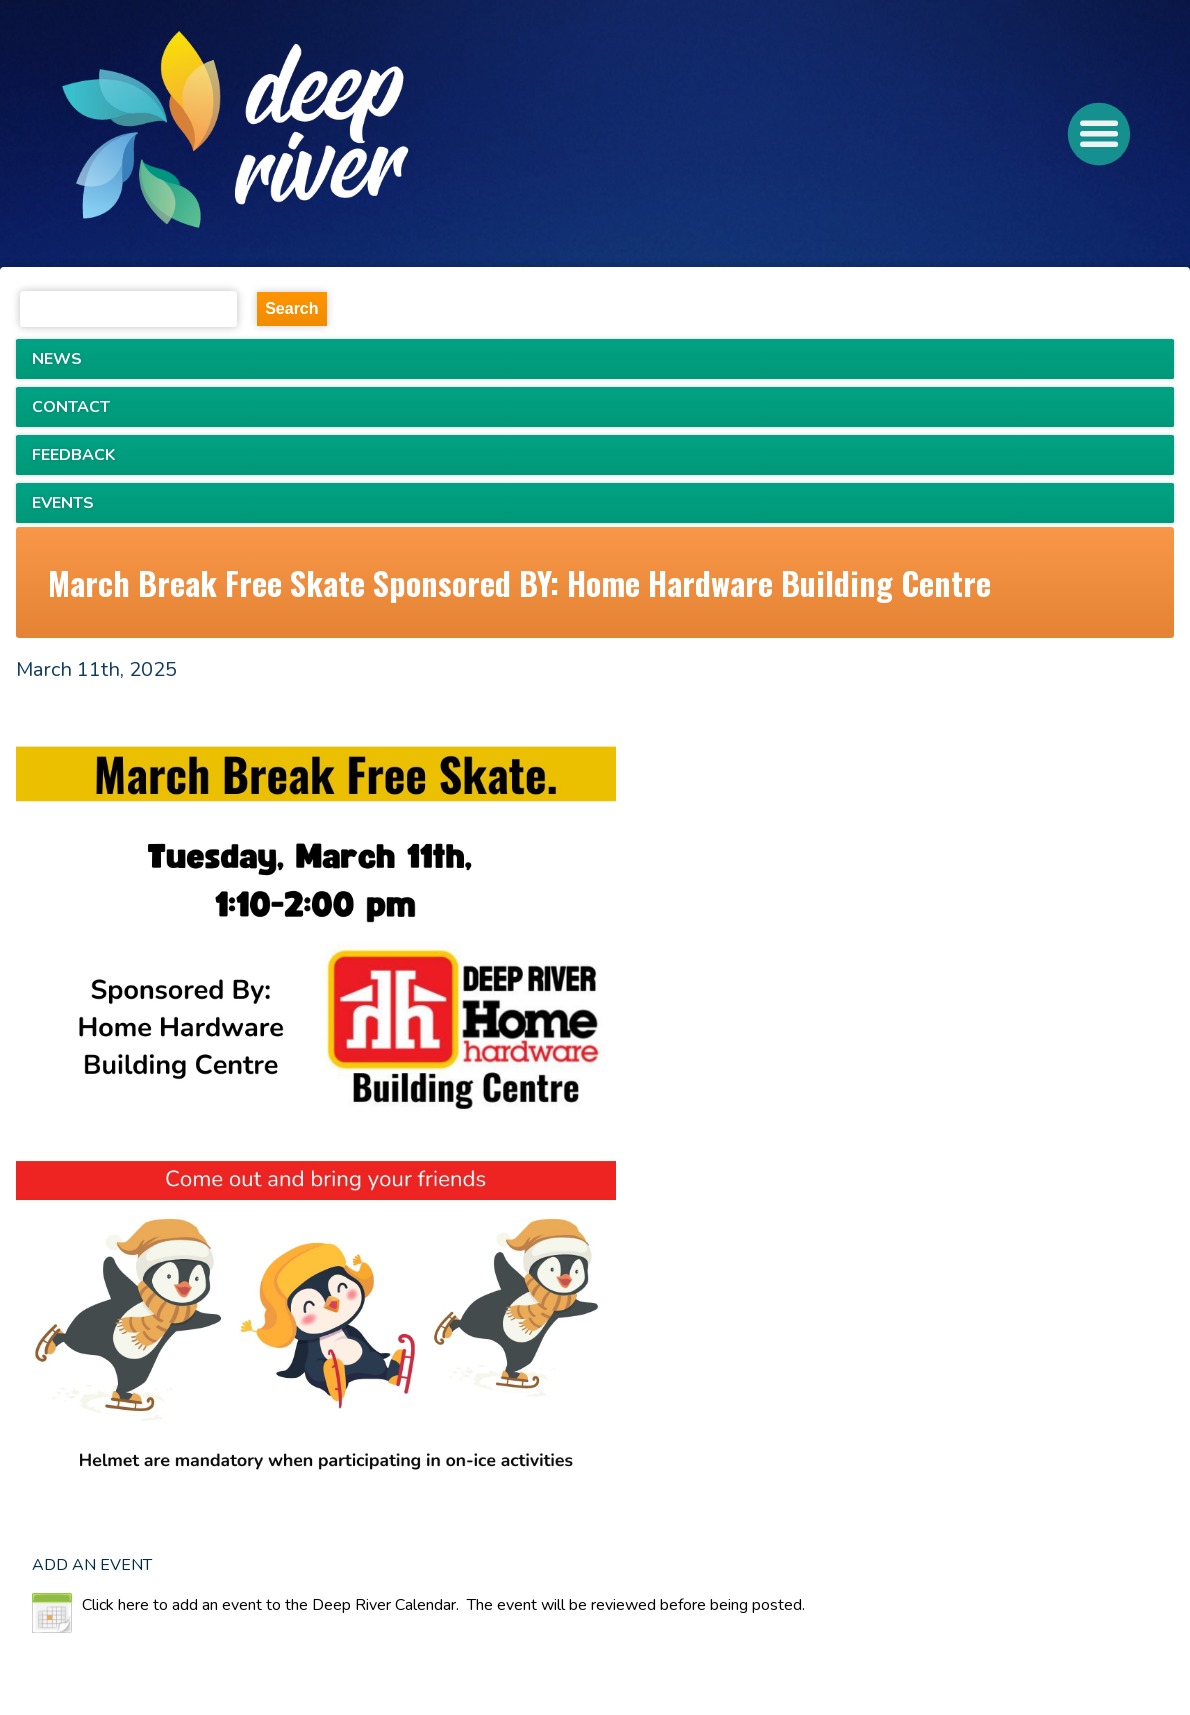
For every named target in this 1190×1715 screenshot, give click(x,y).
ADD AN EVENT (92, 1565)
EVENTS (63, 503)
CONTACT (71, 407)
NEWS (57, 359)
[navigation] (310, 134)
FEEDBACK (73, 455)
